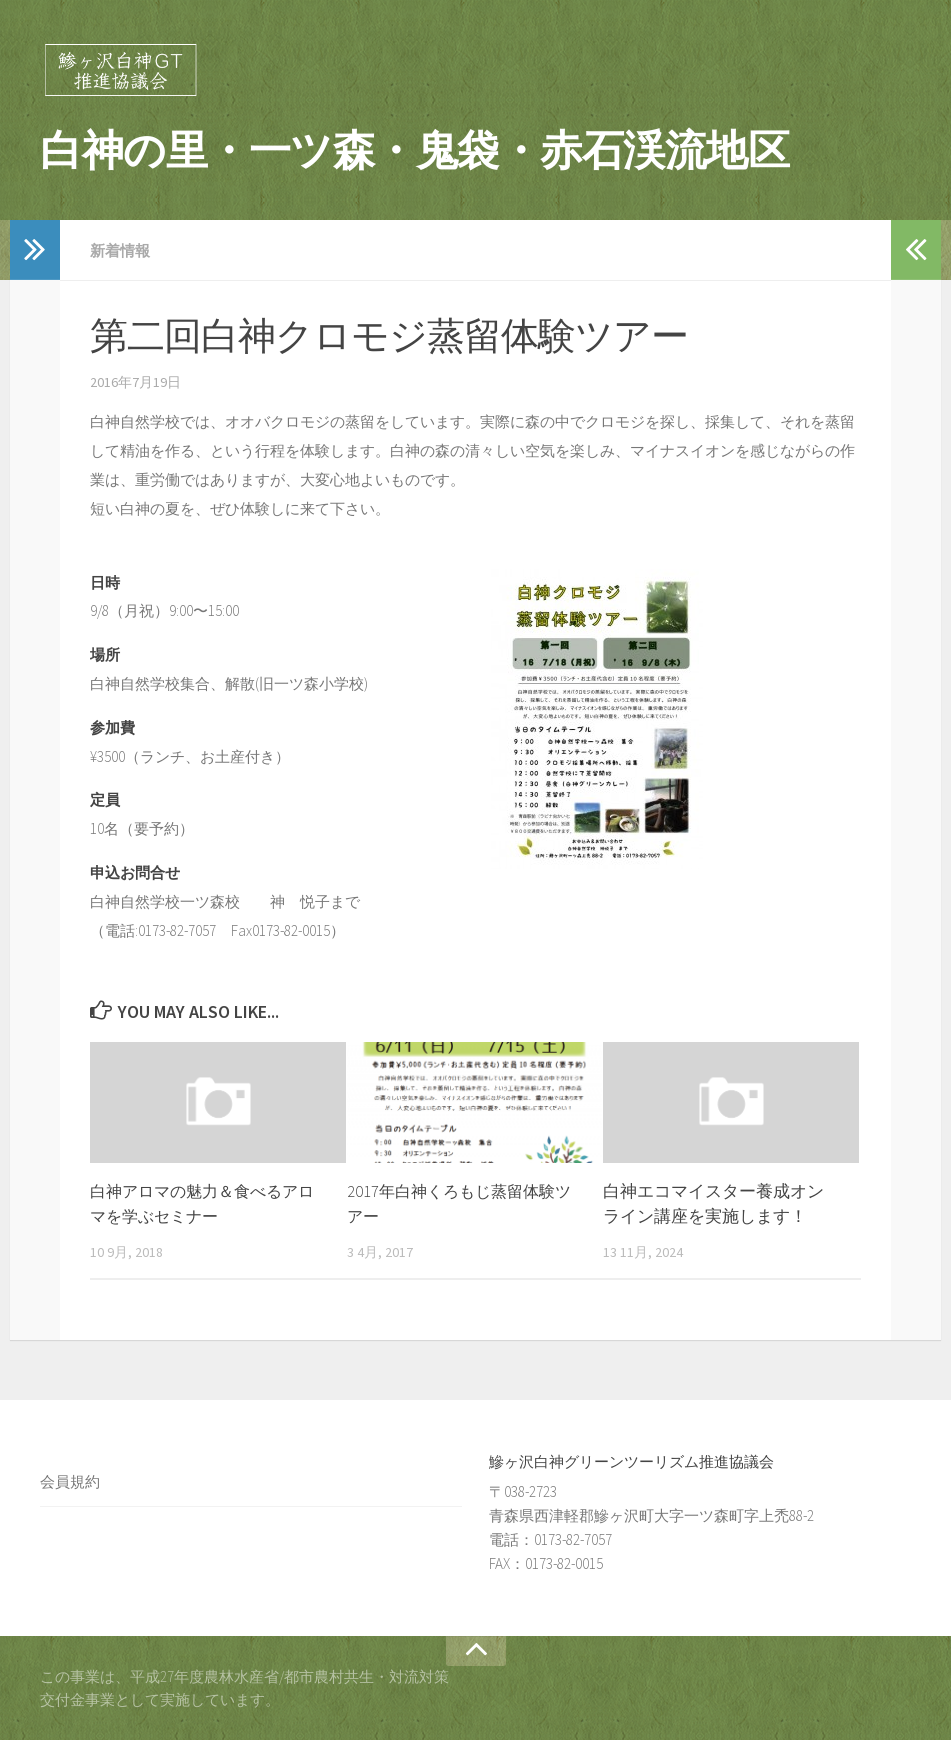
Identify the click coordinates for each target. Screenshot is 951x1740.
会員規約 (70, 1480)
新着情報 (122, 250)
